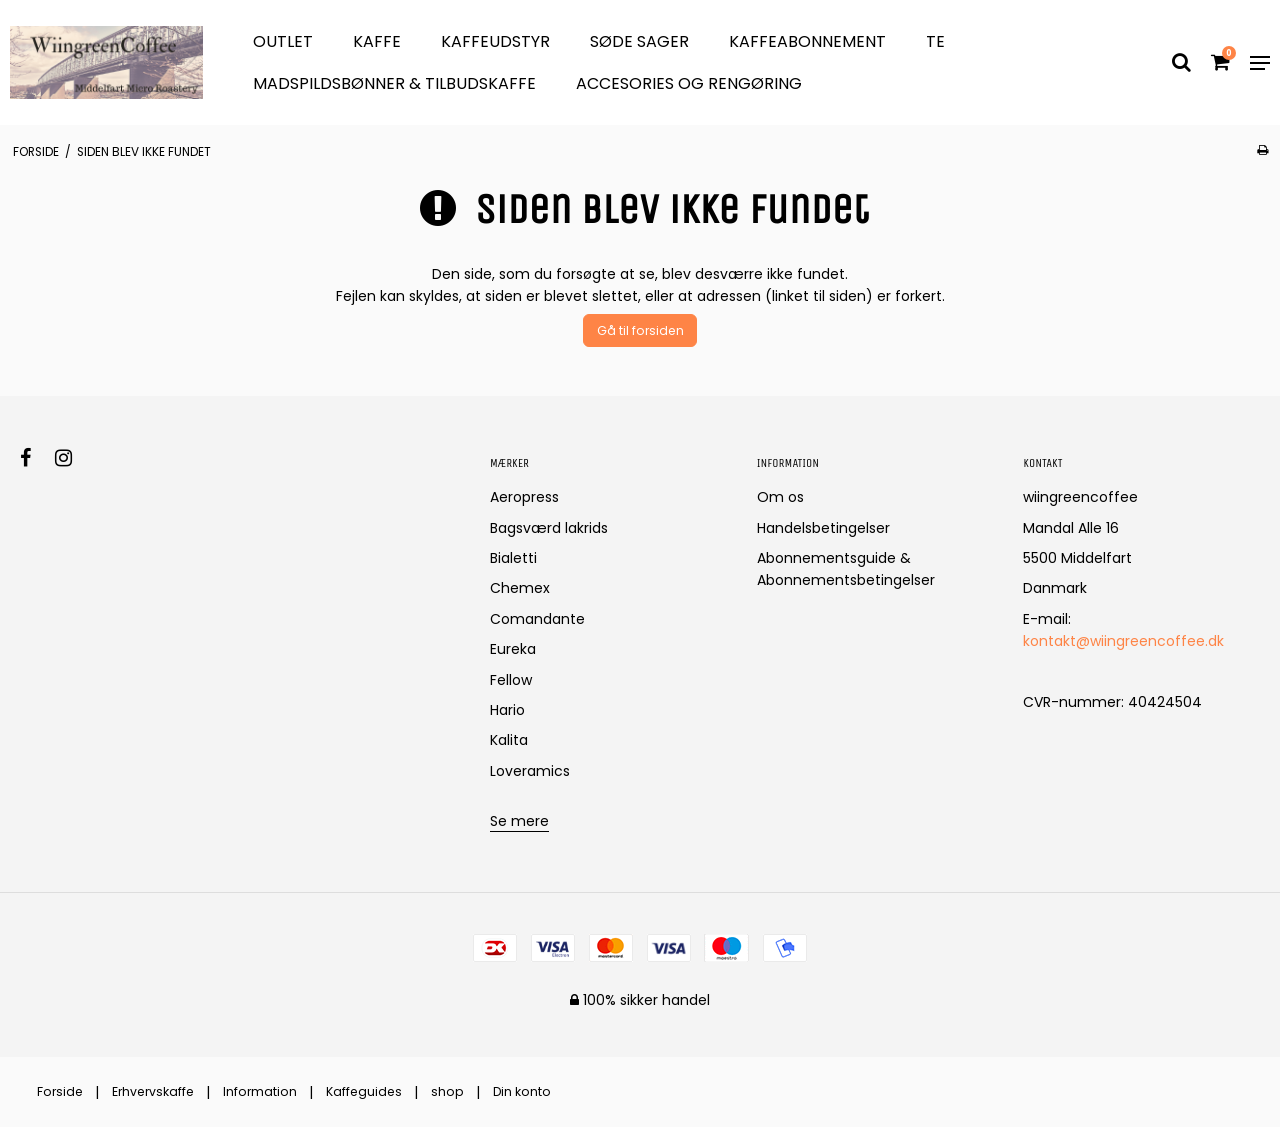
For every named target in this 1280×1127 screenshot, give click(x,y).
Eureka (513, 649)
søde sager (639, 41)
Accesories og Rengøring (689, 83)
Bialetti (513, 558)
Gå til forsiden (640, 330)
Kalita (509, 740)
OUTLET (283, 41)
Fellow (511, 680)
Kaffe (377, 41)
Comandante (537, 619)
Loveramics (530, 771)
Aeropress (524, 497)
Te (935, 41)
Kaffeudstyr (495, 41)
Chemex (520, 588)
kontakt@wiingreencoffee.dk (1123, 641)
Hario (507, 710)
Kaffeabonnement (807, 41)
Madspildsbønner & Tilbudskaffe (394, 83)
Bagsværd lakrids (549, 528)
